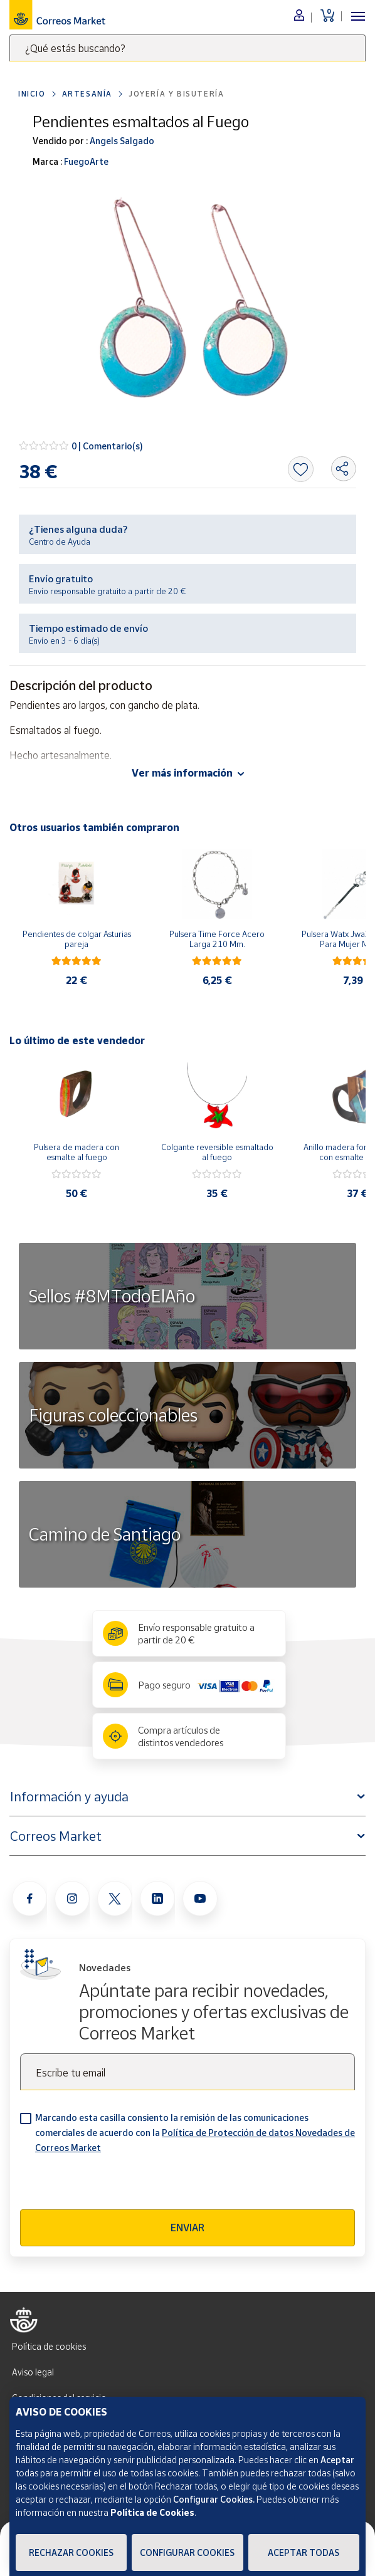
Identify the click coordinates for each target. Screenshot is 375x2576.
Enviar (187, 2227)
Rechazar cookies (71, 2552)
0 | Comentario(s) (107, 446)
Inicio (32, 93)
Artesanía (87, 93)
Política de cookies (49, 2346)
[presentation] (115, 2184)
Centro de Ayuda (59, 542)
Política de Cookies (152, 2512)
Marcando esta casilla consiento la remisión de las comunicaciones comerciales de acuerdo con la (195, 2132)
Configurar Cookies (187, 2552)
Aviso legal (33, 2372)
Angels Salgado (121, 140)
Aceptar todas (303, 2552)
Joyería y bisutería (176, 93)
